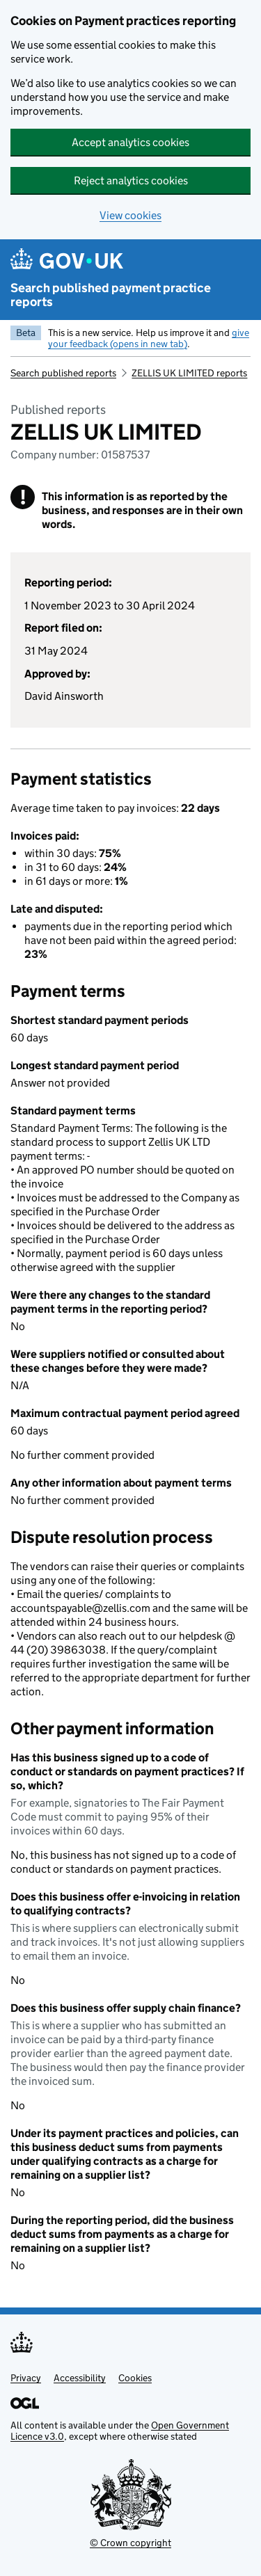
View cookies (130, 215)
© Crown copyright (130, 2542)
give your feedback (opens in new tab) (148, 338)
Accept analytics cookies (130, 142)
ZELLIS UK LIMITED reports (189, 373)
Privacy (25, 2377)
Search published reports (63, 373)
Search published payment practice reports (110, 295)
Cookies (135, 2377)
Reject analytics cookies (131, 180)
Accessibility (80, 2377)
